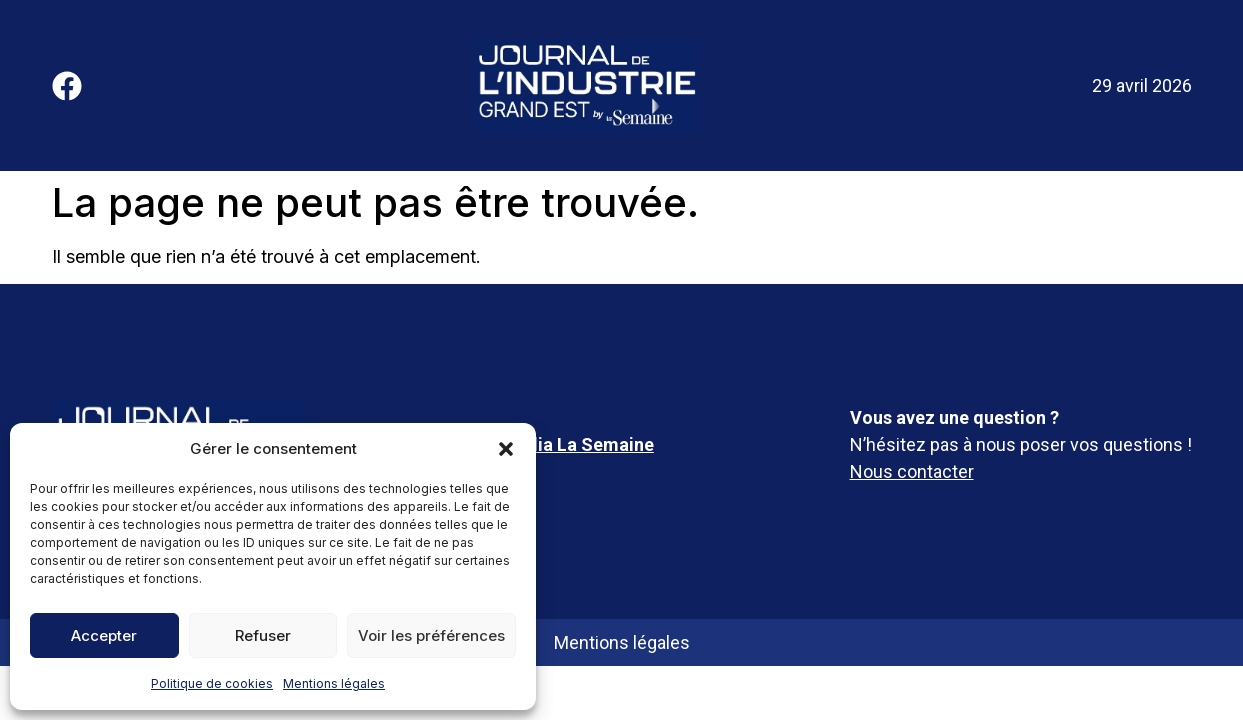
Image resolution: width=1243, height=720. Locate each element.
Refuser (263, 635)
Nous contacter (912, 471)
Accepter (104, 635)
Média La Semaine (577, 444)
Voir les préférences (431, 635)
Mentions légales (334, 683)
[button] (506, 449)
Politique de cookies (212, 683)
